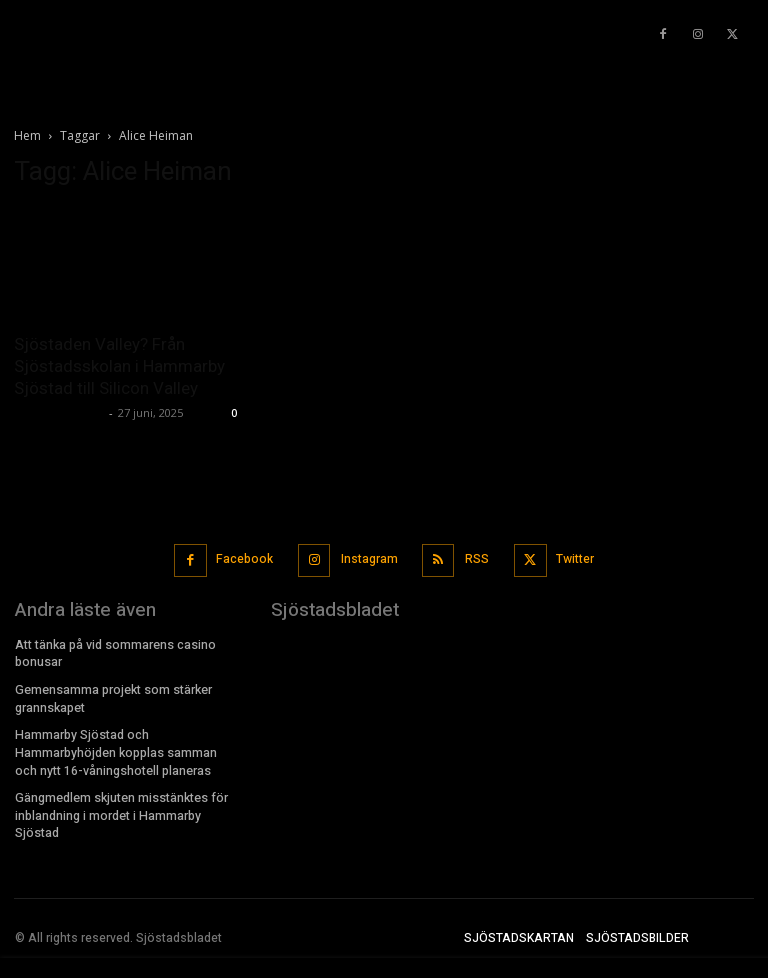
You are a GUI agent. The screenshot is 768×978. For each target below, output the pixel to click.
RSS (476, 558)
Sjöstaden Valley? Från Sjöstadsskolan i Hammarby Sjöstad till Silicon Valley (119, 366)
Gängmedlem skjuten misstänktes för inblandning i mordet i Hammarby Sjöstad (121, 807)
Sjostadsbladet (59, 412)
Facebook (245, 558)
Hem (27, 135)
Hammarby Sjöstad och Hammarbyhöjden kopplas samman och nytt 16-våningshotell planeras (128, 746)
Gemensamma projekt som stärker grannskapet (113, 694)
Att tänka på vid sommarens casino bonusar (115, 650)
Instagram (368, 558)
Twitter (573, 558)
